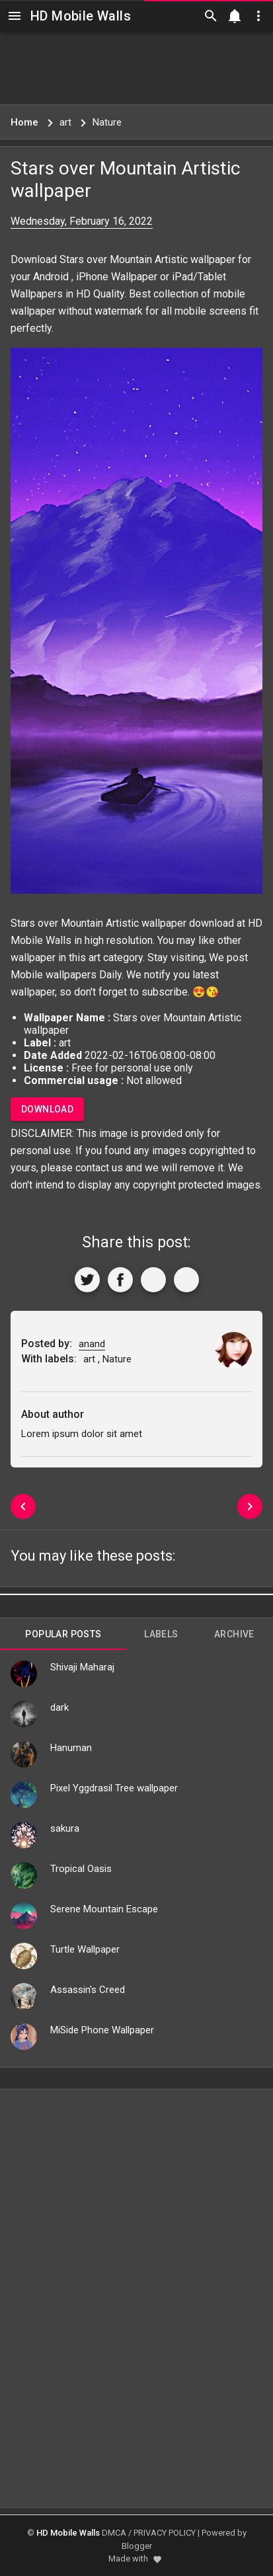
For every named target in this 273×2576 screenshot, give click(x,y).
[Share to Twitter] (87, 1279)
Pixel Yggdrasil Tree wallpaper (114, 1788)
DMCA (114, 2533)
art (94, 957)
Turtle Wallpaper (85, 1949)
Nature (117, 1359)
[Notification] (235, 16)
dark (59, 1707)
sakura (64, 1828)
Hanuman (71, 1748)
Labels (161, 1634)
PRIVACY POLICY (165, 2533)
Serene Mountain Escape (104, 1909)
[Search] (211, 16)
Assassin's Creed (87, 1990)
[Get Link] (153, 1279)
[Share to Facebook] (120, 1279)
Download (47, 1109)
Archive (234, 1634)
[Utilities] (258, 16)
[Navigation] (14, 16)
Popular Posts (63, 1634)
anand (92, 1344)
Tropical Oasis (81, 1869)
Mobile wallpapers (54, 974)
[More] (186, 1279)
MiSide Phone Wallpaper (102, 2030)
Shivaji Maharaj (82, 1667)
